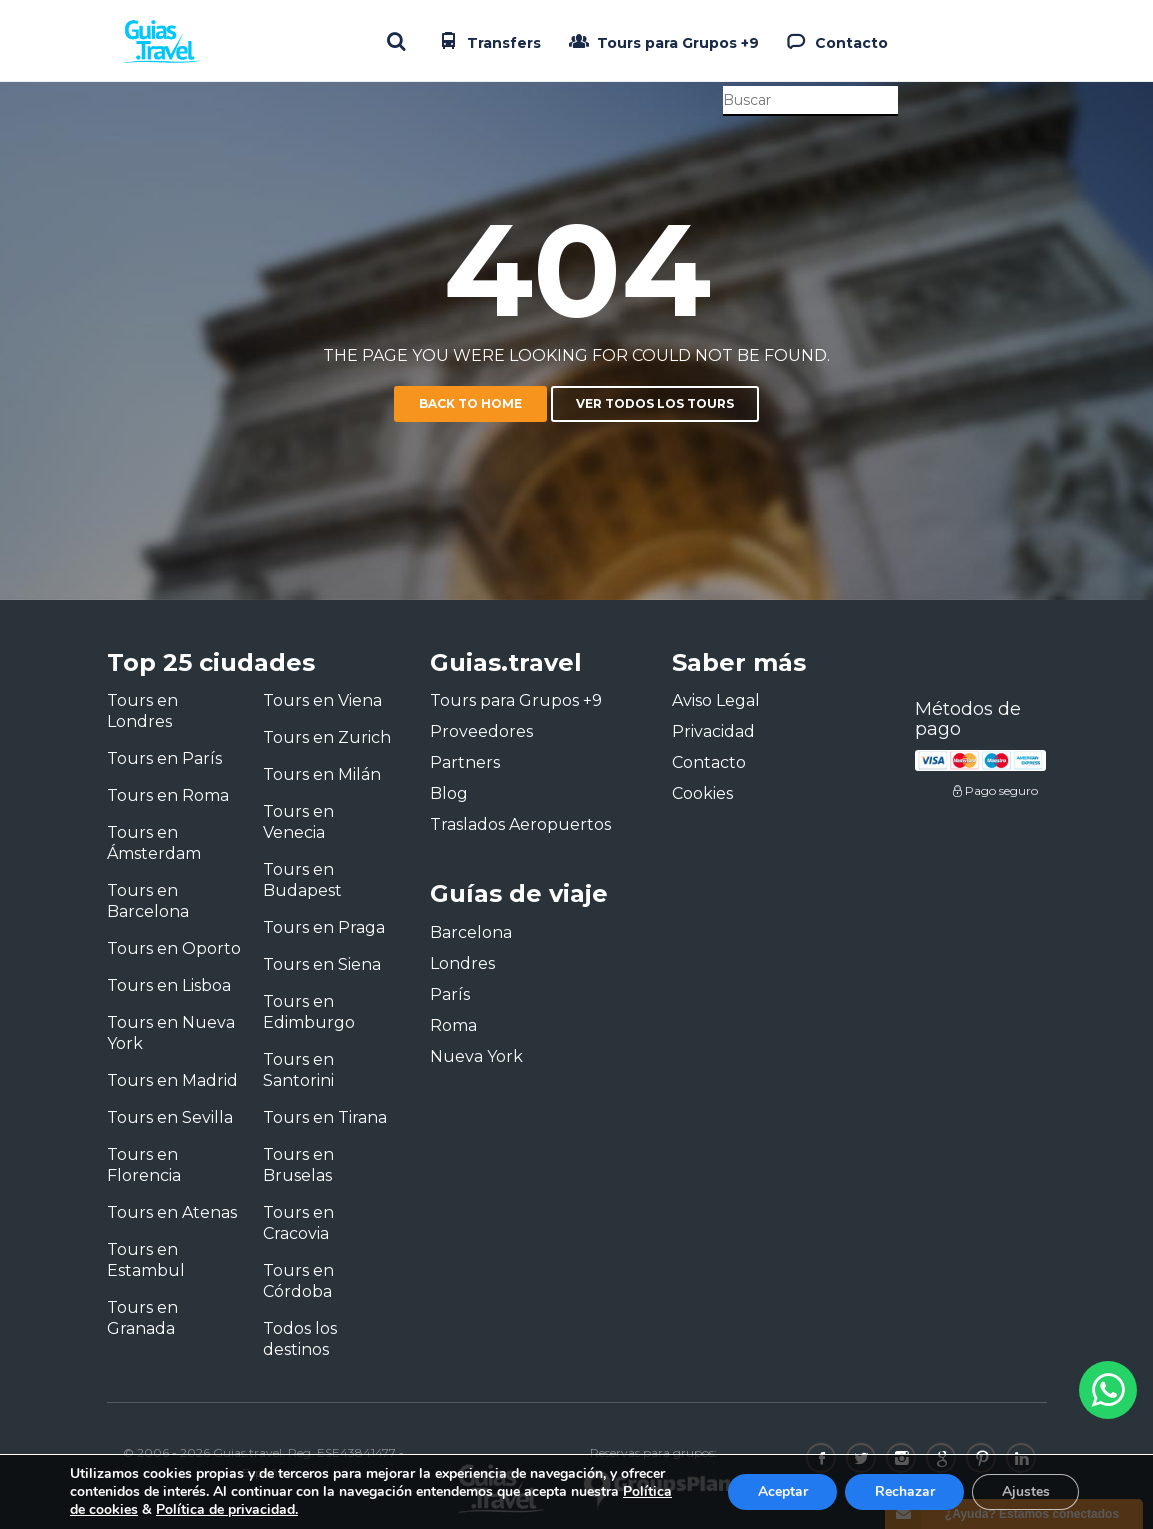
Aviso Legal (716, 700)
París (450, 994)
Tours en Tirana (325, 1117)
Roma (453, 1025)
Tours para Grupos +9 (662, 41)
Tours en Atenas (172, 1212)
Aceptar (780, 1491)
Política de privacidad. (227, 1509)
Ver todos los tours (655, 403)
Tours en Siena (322, 964)
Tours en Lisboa (169, 985)
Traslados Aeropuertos (520, 824)
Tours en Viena (322, 700)
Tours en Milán (322, 774)
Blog (449, 793)
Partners (465, 762)
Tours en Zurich (327, 737)
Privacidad (713, 731)
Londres (462, 963)
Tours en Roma (168, 795)
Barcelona (471, 932)
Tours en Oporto (174, 948)
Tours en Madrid (172, 1080)
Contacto (835, 41)
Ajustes (1025, 1491)
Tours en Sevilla (170, 1117)
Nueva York (476, 1056)
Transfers (488, 41)
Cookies (702, 793)
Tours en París (164, 758)
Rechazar (903, 1491)
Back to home (470, 403)
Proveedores (481, 731)
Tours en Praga (324, 927)
